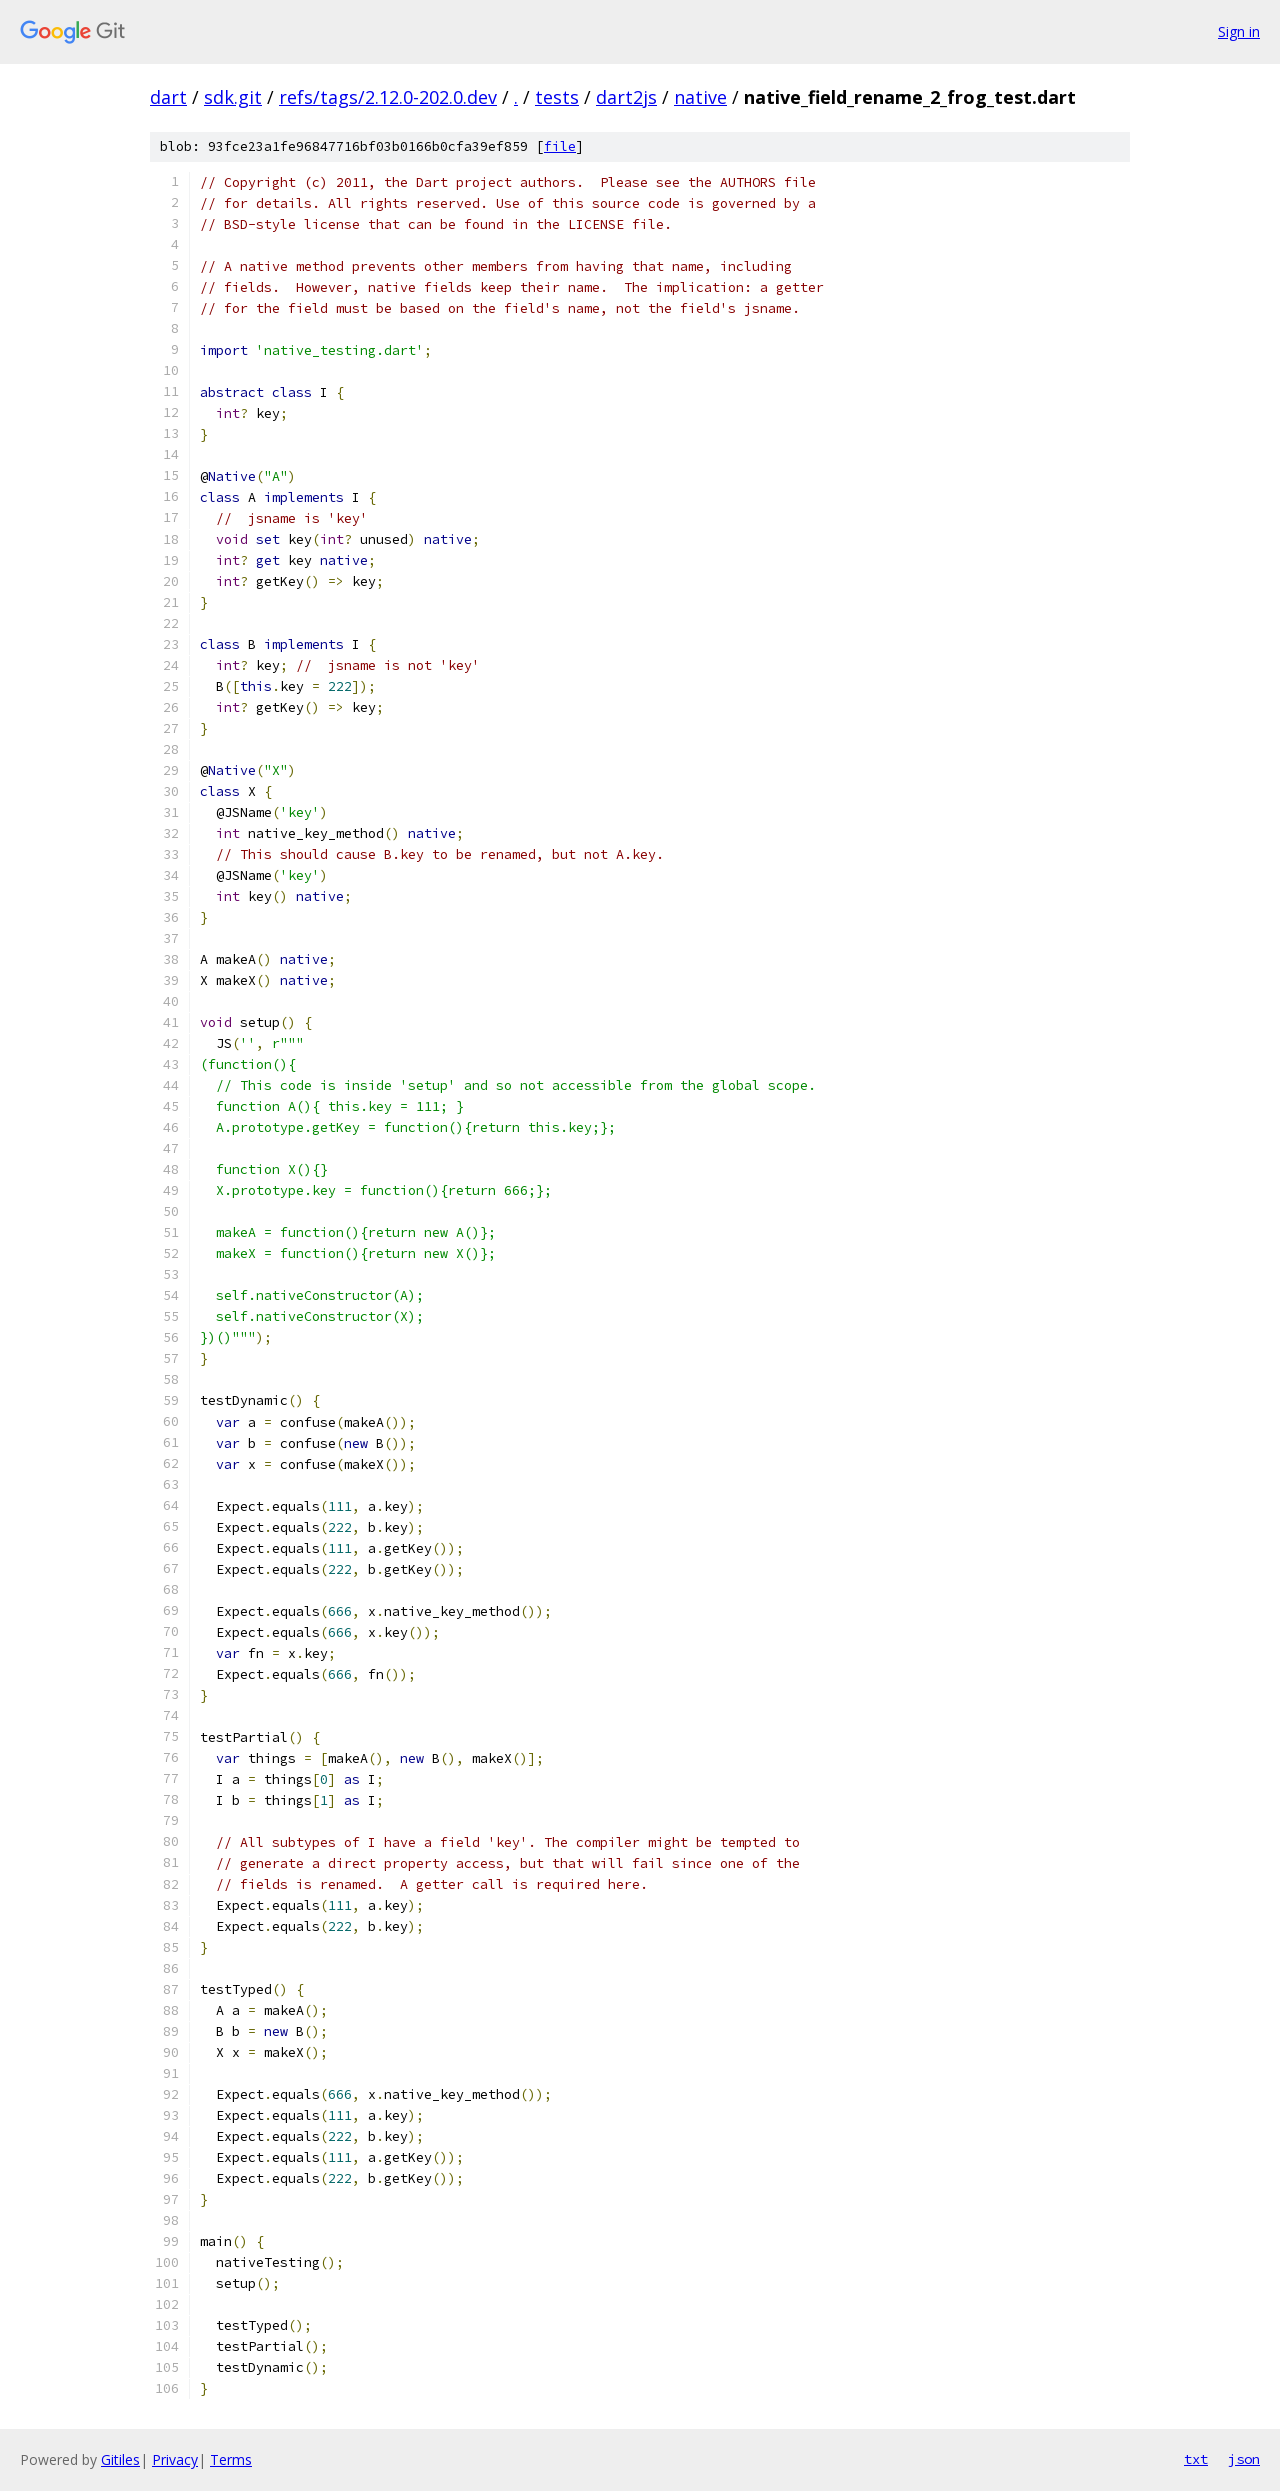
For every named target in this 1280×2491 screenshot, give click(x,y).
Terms (231, 2459)
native (700, 97)
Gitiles (120, 2459)
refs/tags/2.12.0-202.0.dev (388, 97)
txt (1196, 2459)
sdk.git (233, 97)
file (560, 146)
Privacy (175, 2459)
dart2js (626, 97)
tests (557, 97)
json (1244, 2459)
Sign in (1239, 31)
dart (168, 97)
